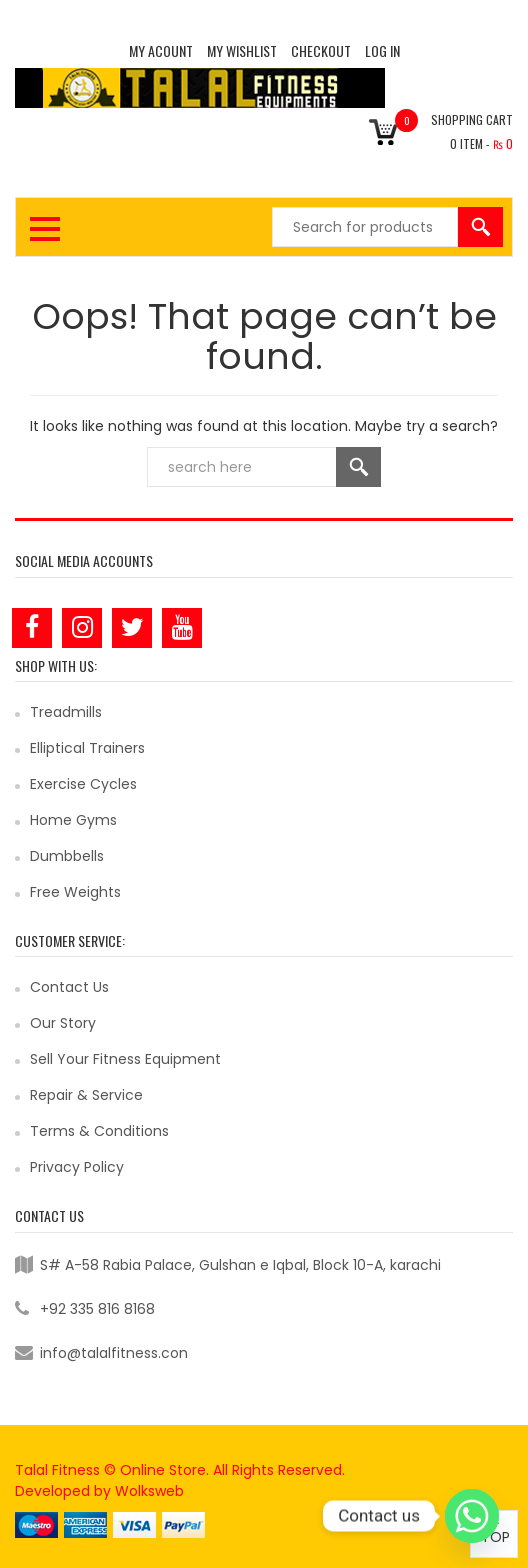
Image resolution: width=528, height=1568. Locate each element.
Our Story (63, 1023)
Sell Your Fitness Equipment (125, 1059)
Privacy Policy (77, 1167)
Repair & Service (86, 1095)
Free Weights (75, 892)
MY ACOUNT (161, 50)
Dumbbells (67, 856)
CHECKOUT (321, 50)
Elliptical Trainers (87, 748)
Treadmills (66, 712)
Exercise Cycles (83, 784)
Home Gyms (73, 820)
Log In (382, 50)
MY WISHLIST (242, 50)
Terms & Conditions (99, 1131)
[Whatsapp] (472, 1516)
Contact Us (69, 987)
